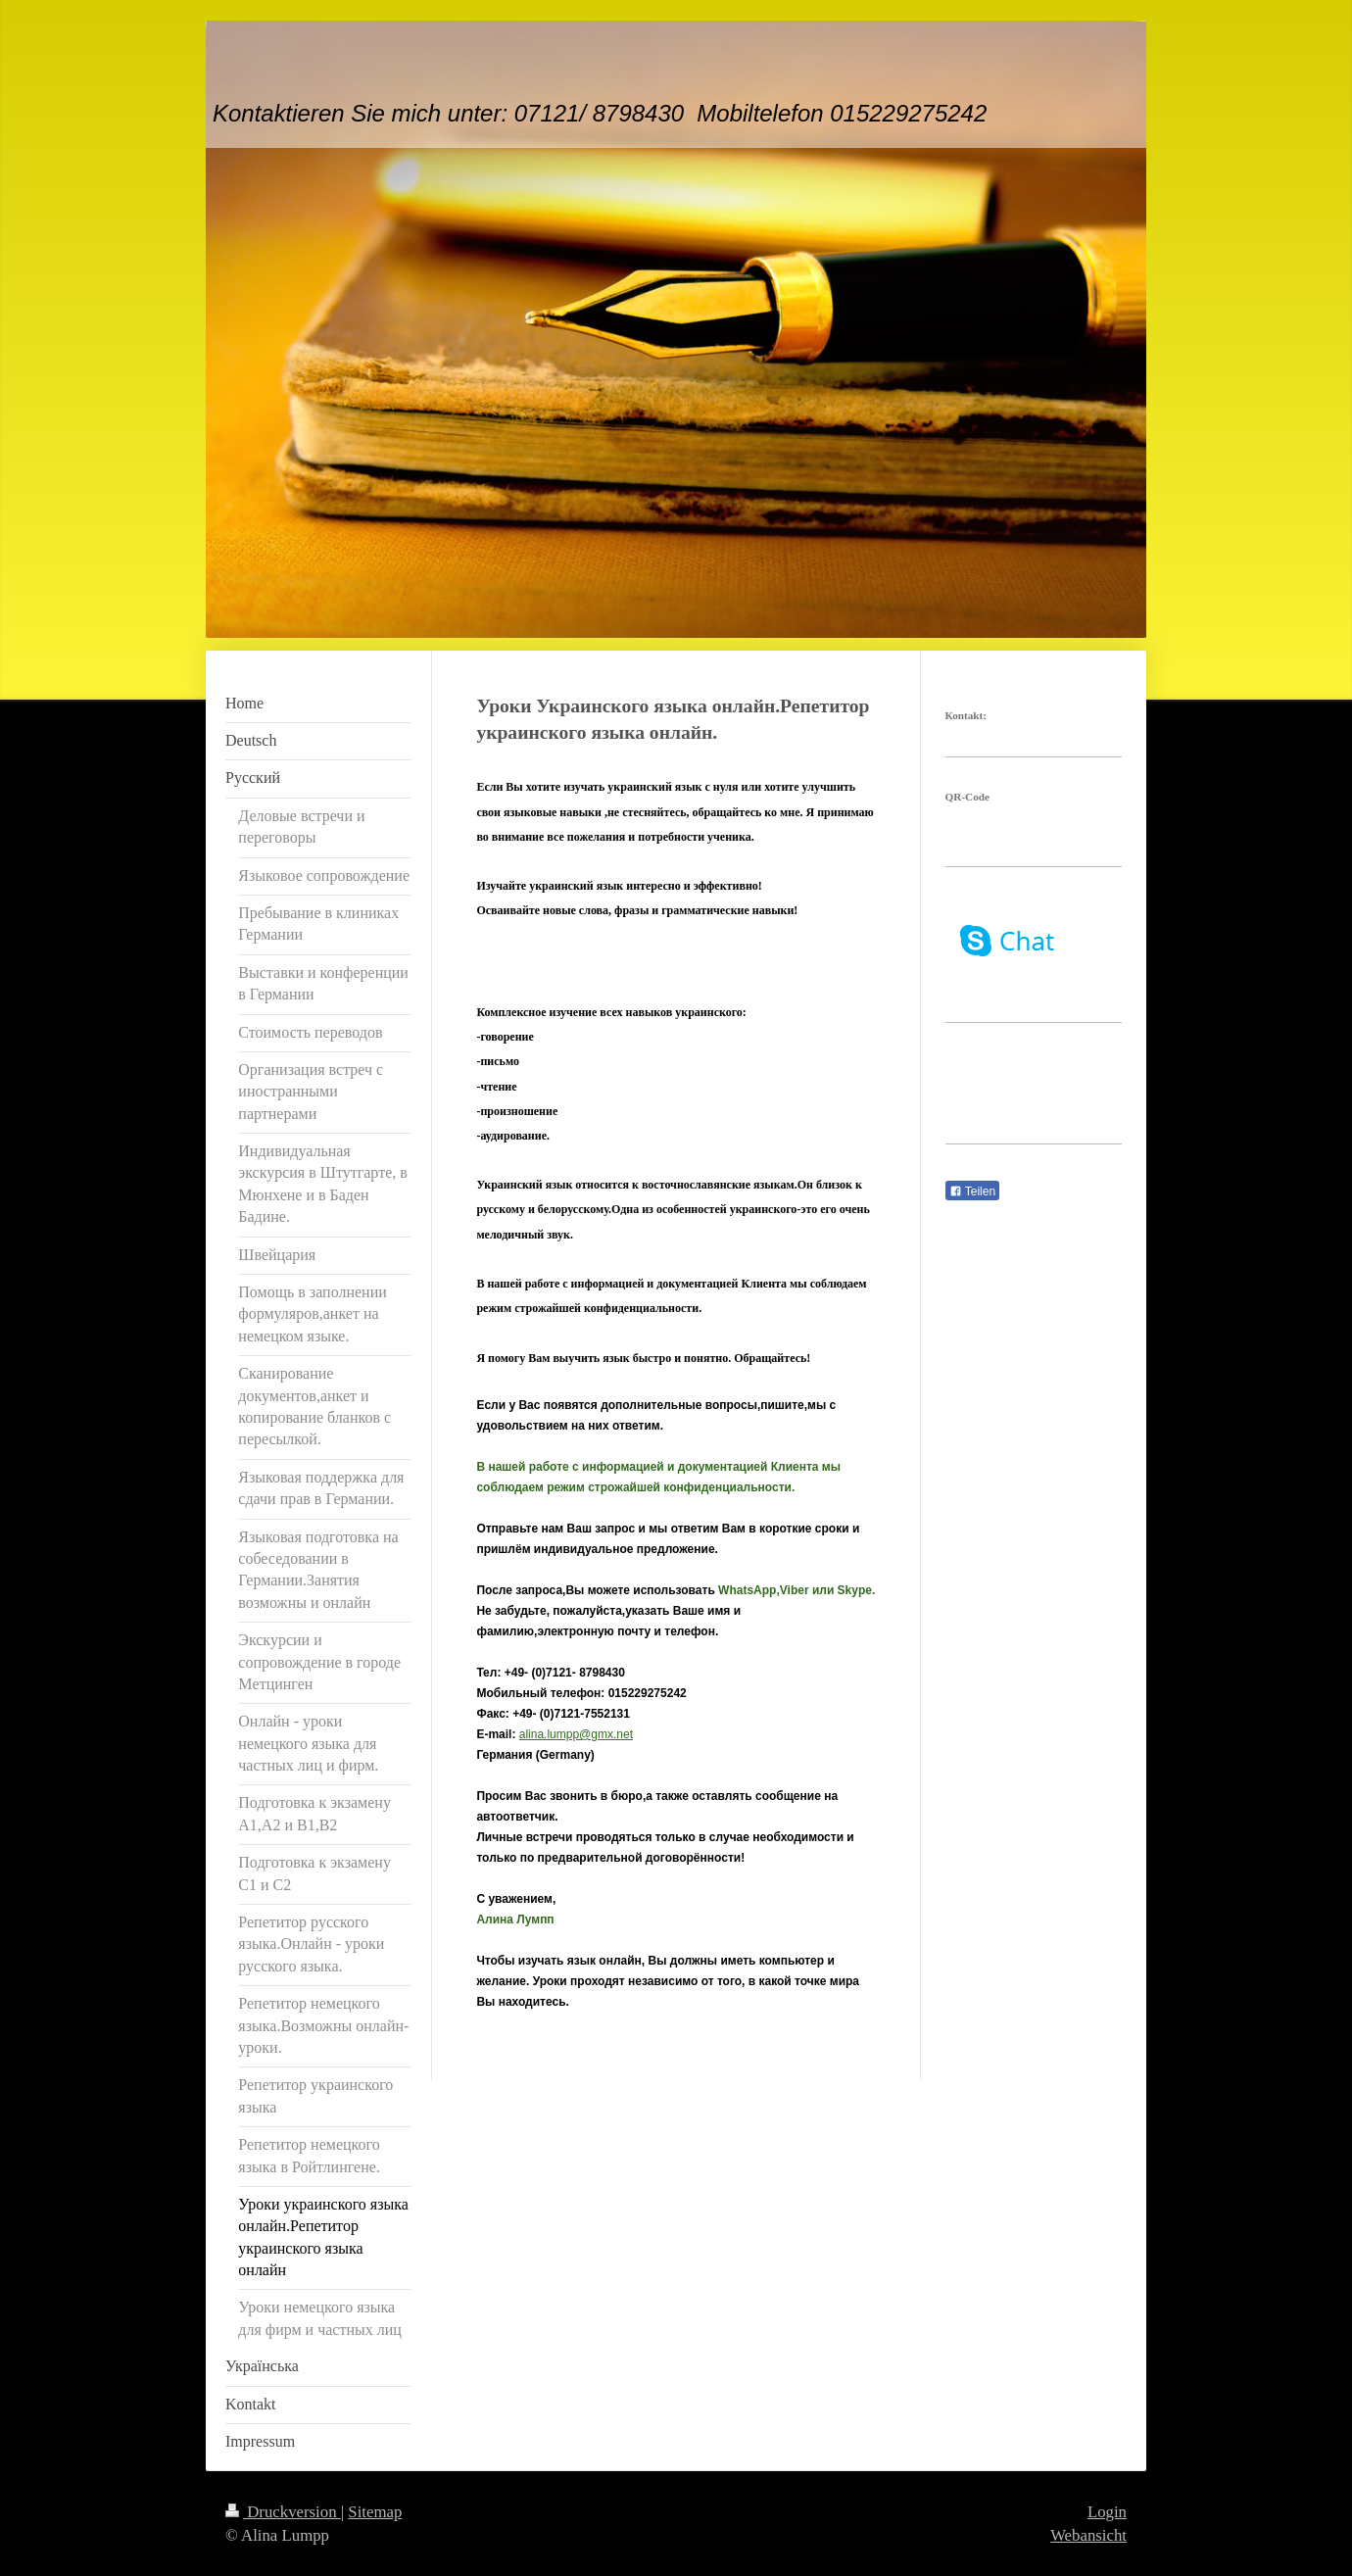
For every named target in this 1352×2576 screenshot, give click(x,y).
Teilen (972, 1191)
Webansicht (1088, 2535)
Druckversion (283, 2512)
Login (1107, 2512)
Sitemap (375, 2512)
